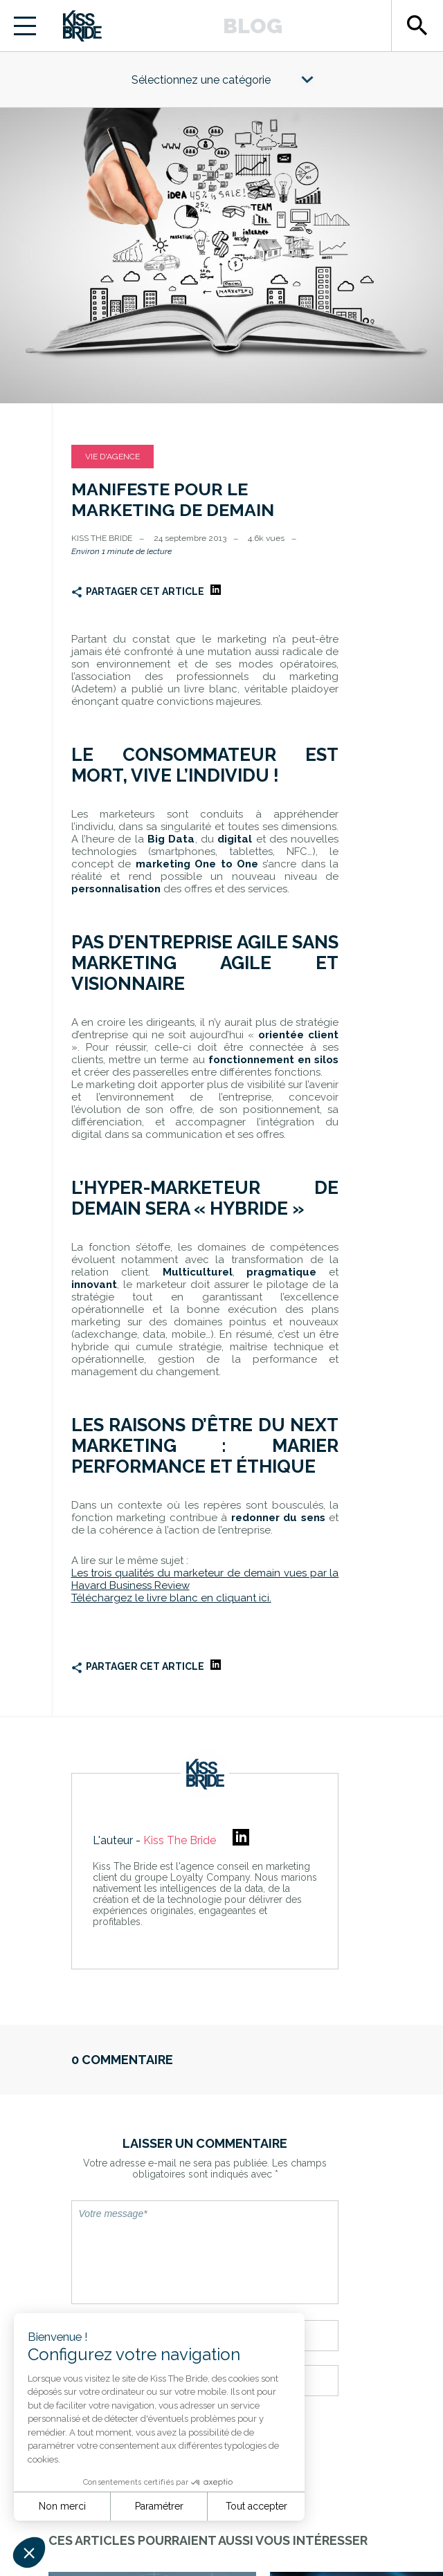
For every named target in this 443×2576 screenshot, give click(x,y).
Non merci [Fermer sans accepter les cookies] (62, 2506)
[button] (29, 2552)
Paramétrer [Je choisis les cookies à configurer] (159, 2506)
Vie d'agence (112, 456)
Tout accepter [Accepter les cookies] (256, 2506)
